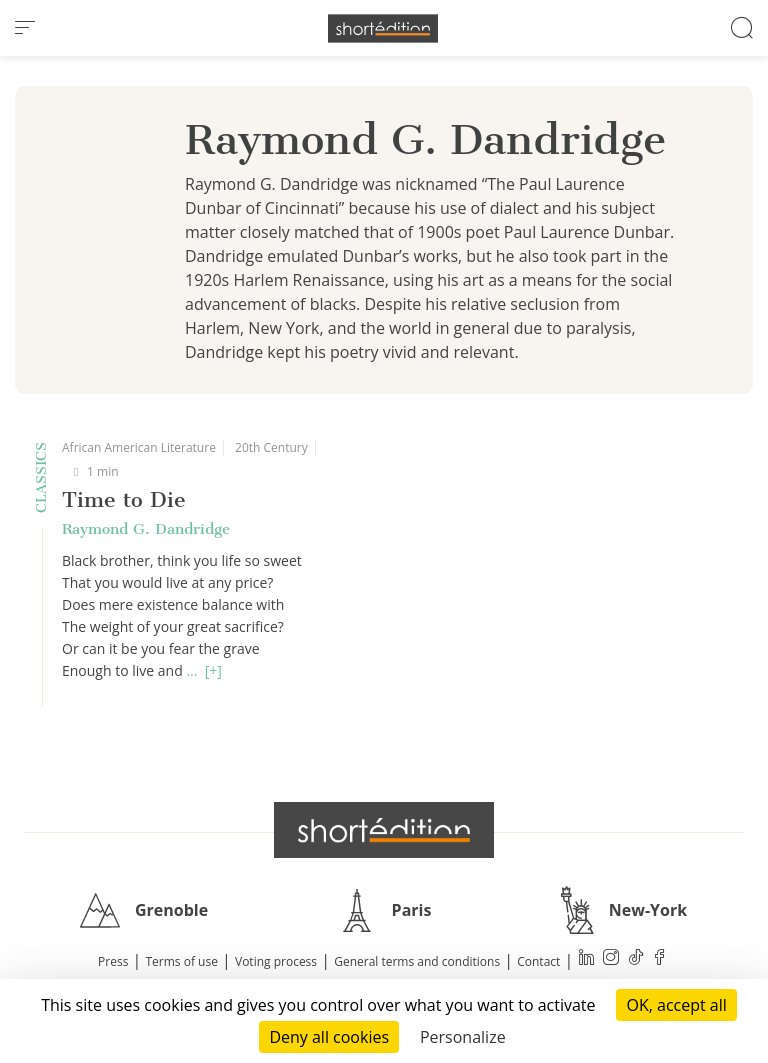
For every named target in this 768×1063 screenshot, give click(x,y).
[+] (213, 670)
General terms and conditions (417, 961)
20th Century (271, 447)
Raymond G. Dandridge (146, 529)
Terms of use (182, 961)
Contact (538, 961)
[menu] (25, 28)
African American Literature (139, 447)
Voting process (276, 961)
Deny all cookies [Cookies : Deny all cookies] (329, 1037)
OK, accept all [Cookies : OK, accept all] (676, 1005)
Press (113, 961)
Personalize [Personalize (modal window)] (463, 1037)
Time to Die (124, 499)
